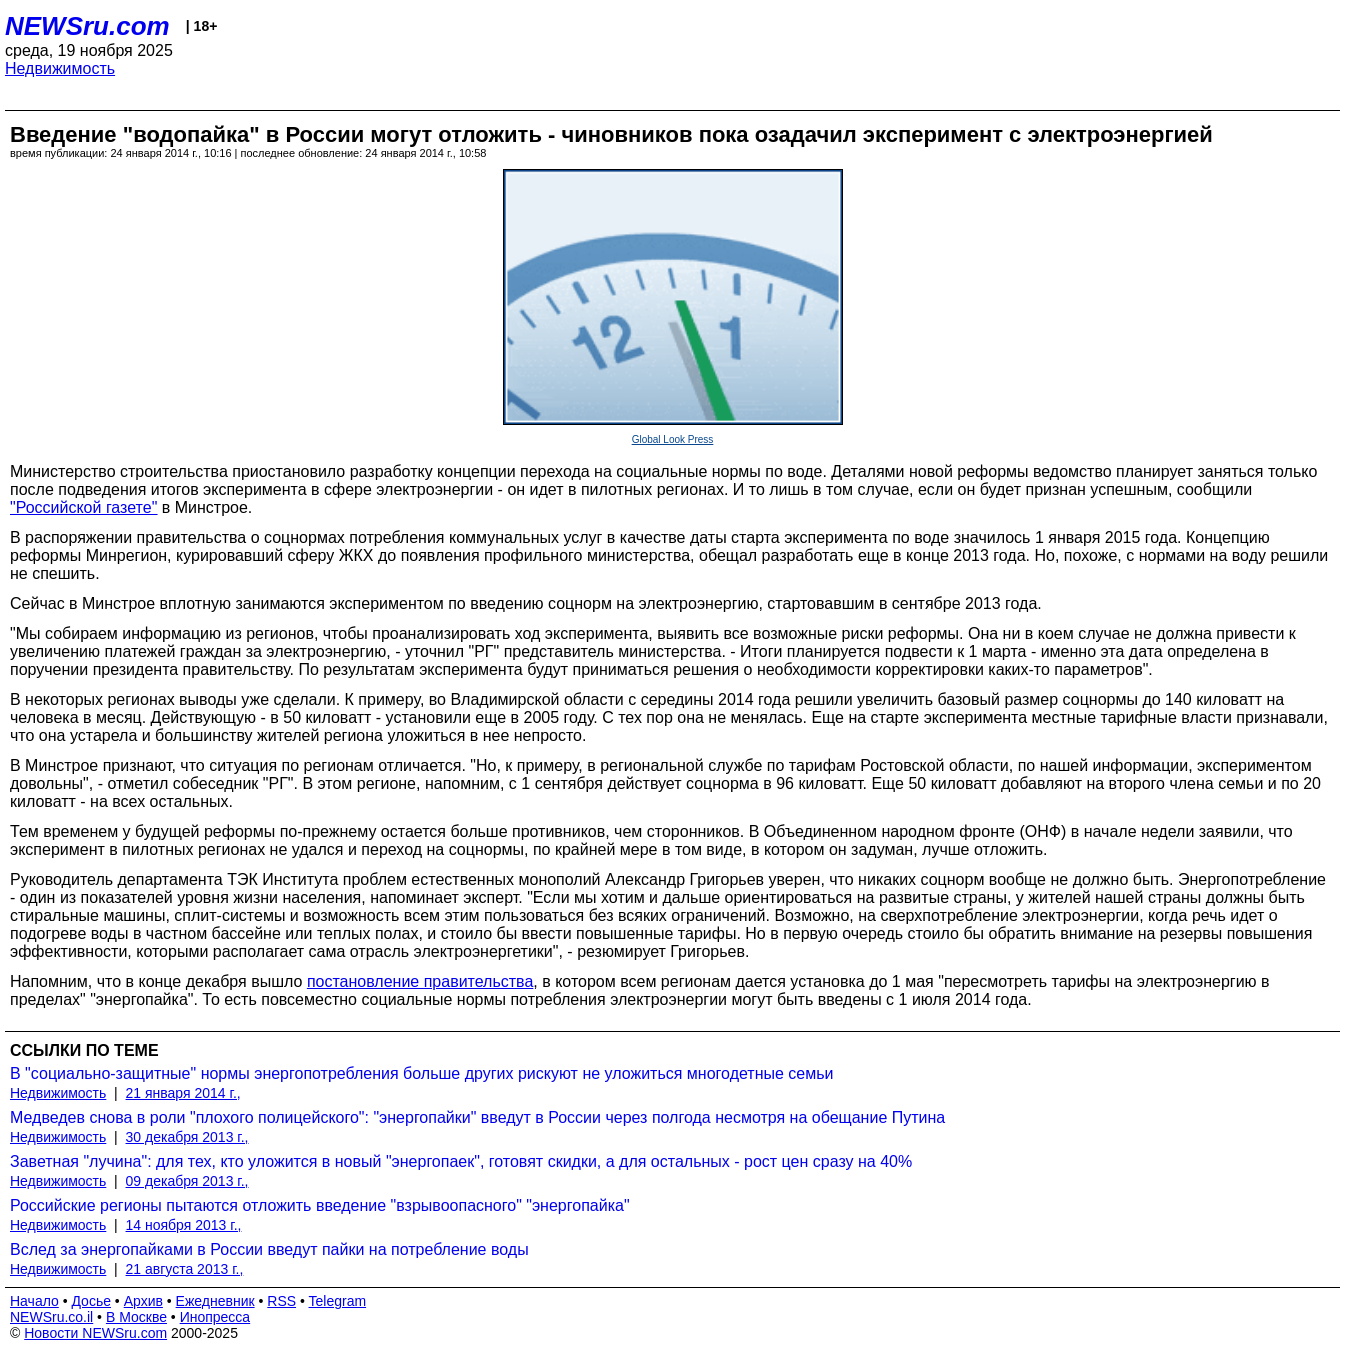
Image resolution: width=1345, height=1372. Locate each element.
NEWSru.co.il (51, 1317)
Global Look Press (673, 439)
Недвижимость (60, 68)
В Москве (136, 1317)
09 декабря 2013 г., (187, 1181)
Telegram (338, 1301)
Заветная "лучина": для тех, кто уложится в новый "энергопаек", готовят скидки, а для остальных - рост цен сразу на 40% (461, 1161)
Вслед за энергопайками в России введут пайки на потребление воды (269, 1249)
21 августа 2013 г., (185, 1269)
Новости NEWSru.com (95, 1333)
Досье (91, 1301)
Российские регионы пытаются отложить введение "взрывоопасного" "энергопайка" (320, 1205)
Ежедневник (215, 1301)
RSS (281, 1301)
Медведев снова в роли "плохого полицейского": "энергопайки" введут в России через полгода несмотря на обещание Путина (477, 1117)
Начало (34, 1301)
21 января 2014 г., (183, 1093)
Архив (143, 1301)
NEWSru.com (87, 26)
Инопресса (215, 1317)
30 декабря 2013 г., (187, 1137)
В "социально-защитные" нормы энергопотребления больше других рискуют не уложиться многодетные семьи (422, 1073)
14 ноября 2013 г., (184, 1225)
